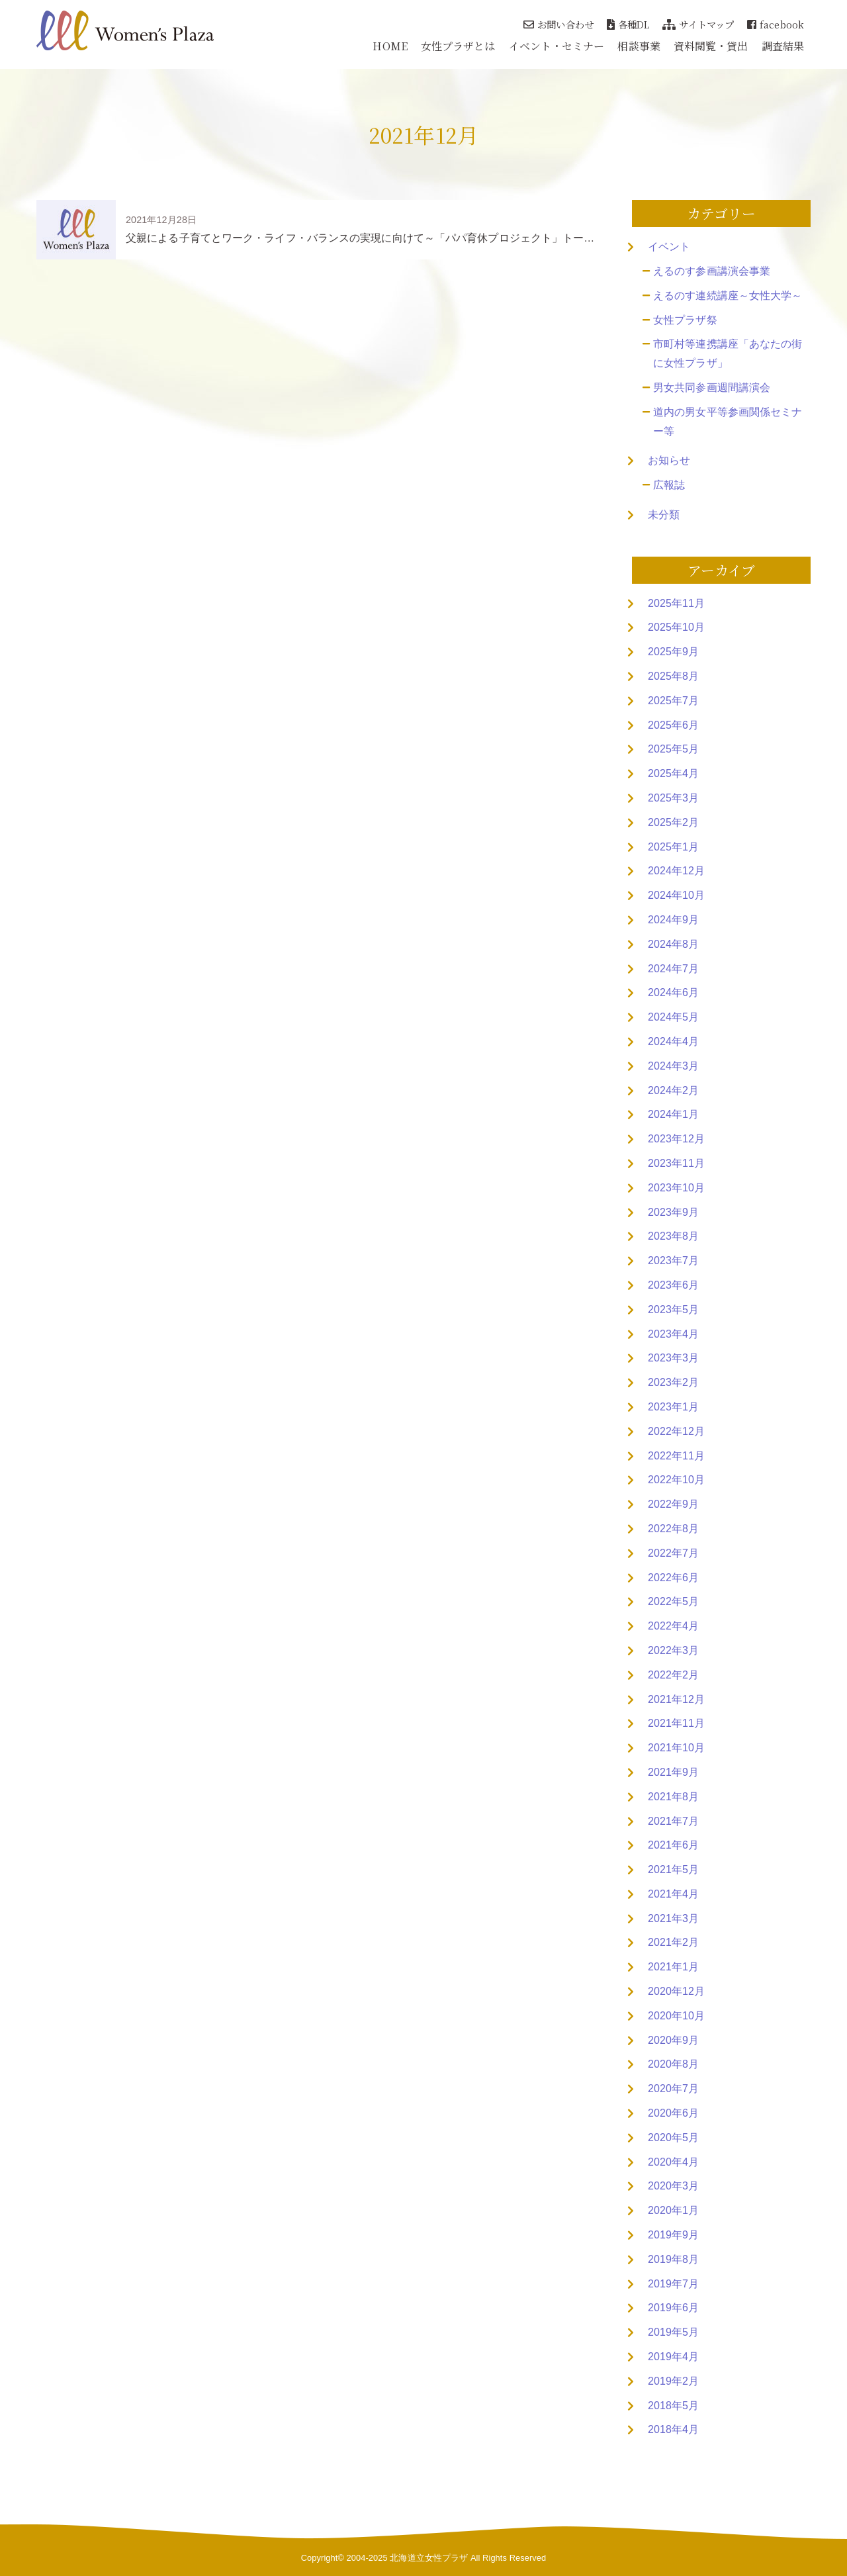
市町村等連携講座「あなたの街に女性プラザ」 (727, 353)
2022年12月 (676, 1431)
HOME (390, 46)
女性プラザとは (458, 46)
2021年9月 (673, 1772)
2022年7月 (673, 1553)
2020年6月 (673, 2113)
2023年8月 (673, 1236)
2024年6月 (673, 992)
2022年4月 (673, 1626)
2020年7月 (673, 2088)
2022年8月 (673, 1528)
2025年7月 (673, 700)
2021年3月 (673, 1918)
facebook (775, 24)
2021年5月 (673, 1869)
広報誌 (669, 484)
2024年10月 (676, 895)
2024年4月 (673, 1041)
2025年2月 (673, 822)
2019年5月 (673, 2332)
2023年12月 (676, 1138)
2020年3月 (673, 2185)
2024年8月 (673, 944)
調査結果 (783, 46)
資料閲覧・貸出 (711, 46)
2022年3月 (673, 1650)
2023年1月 (673, 1406)
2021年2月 (673, 1942)
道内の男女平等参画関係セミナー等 (727, 421)
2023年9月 (673, 1212)
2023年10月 (676, 1187)
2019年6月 (673, 2307)
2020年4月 (673, 2162)
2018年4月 (673, 2429)
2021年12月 (676, 1699)
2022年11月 (676, 1455)
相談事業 (638, 46)
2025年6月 (673, 725)
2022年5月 (673, 1601)
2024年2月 (673, 1090)
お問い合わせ (558, 24)
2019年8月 (673, 2259)
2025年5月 (673, 749)
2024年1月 (673, 1114)
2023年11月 (676, 1163)
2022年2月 (673, 1674)
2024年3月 (673, 1066)
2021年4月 (673, 1894)
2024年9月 (673, 919)
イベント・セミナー (557, 46)
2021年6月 (673, 1845)
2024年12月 (676, 870)
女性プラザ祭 (685, 320)
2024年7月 (673, 968)
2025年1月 (673, 846)
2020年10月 (676, 2015)
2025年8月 (673, 676)
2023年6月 (673, 1285)
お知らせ (669, 460)
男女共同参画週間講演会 (711, 387)
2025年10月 (676, 627)
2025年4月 (673, 773)
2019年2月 (673, 2381)
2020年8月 (673, 2064)
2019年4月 (673, 2356)
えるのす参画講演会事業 (711, 271)
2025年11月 (676, 603)
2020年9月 (673, 2040)
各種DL (628, 24)
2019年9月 (673, 2234)
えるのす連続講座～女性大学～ (727, 295)
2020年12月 (676, 1991)
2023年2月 (673, 1382)
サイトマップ (698, 24)
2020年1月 (673, 2210)
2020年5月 (673, 2137)
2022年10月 (676, 1479)
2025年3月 (673, 798)
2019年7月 (673, 2283)
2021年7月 (673, 1821)
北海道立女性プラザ (429, 2558)
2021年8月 (673, 1796)
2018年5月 (673, 2405)
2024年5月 (673, 1017)
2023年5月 (673, 1309)
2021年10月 (676, 1747)
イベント (669, 246)
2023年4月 (673, 1334)
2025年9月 (673, 651)
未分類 (664, 514)
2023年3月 (673, 1357)
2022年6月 (673, 1577)
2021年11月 (676, 1723)
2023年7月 (673, 1260)
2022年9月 (673, 1504)
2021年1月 (673, 1966)
